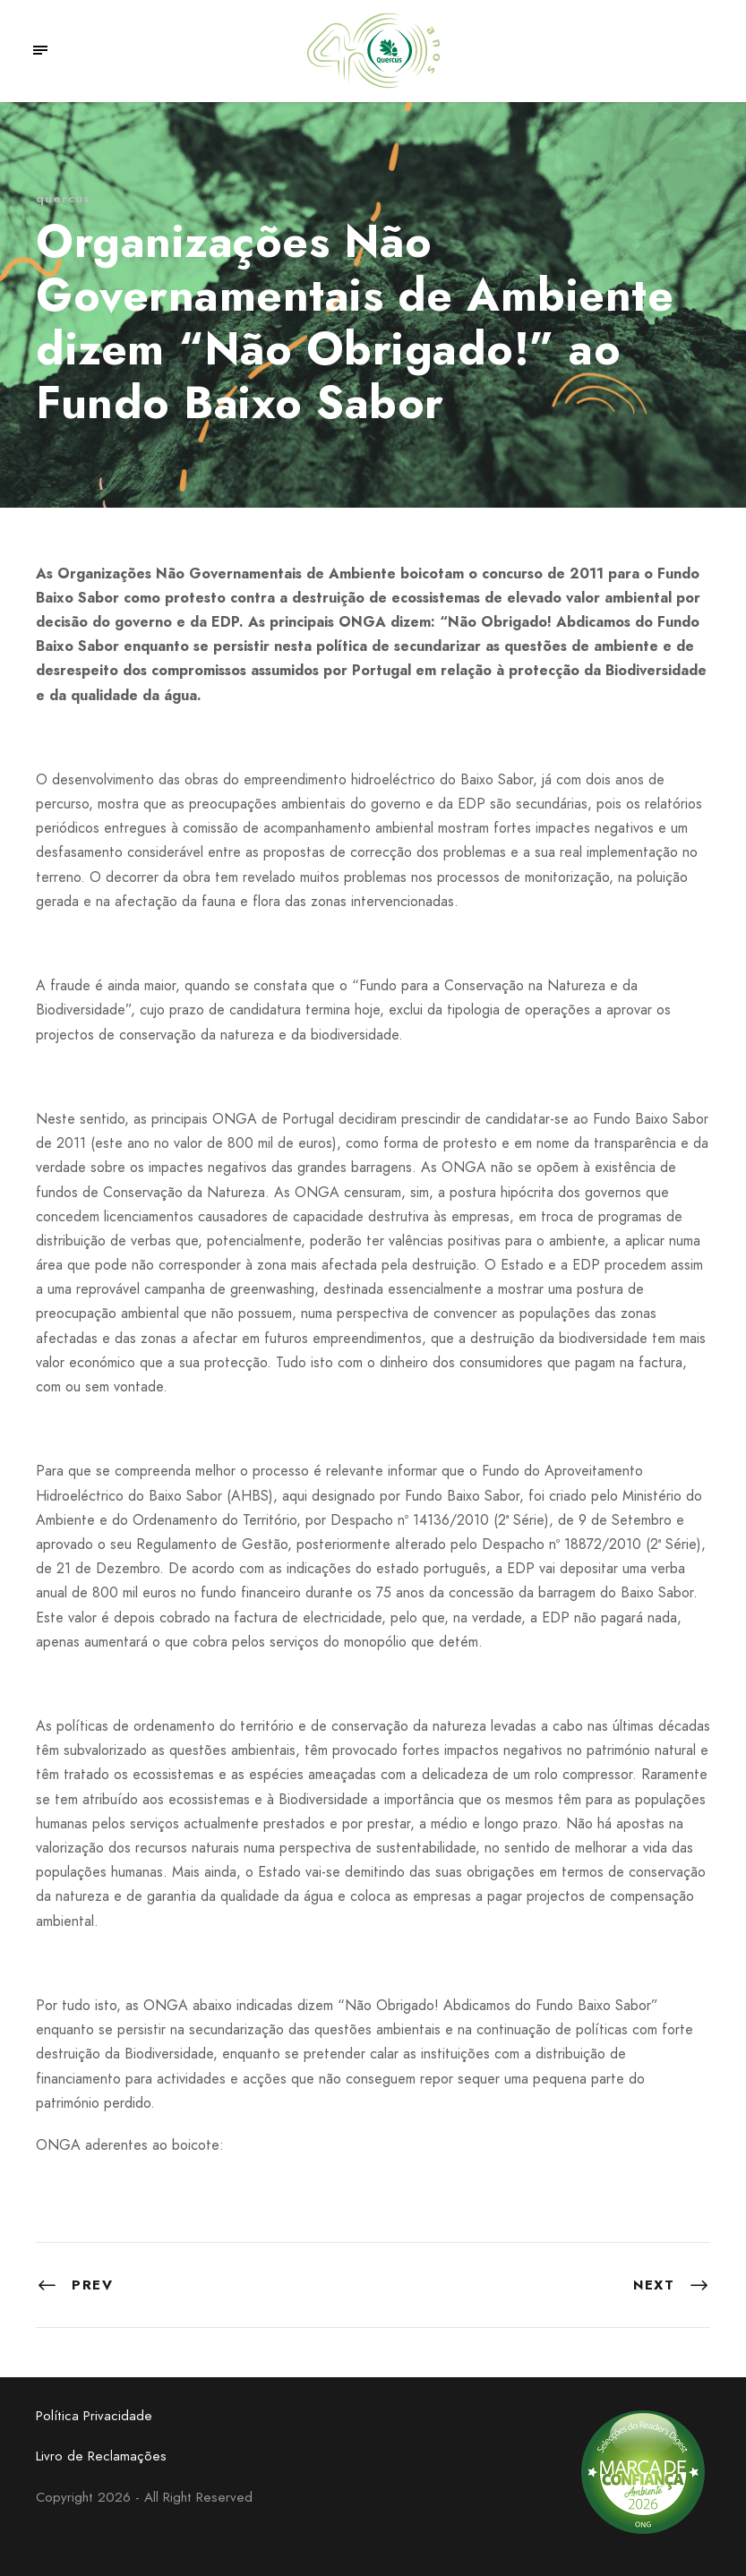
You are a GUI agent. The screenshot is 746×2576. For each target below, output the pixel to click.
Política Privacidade (94, 2416)
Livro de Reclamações (101, 2456)
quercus (63, 198)
